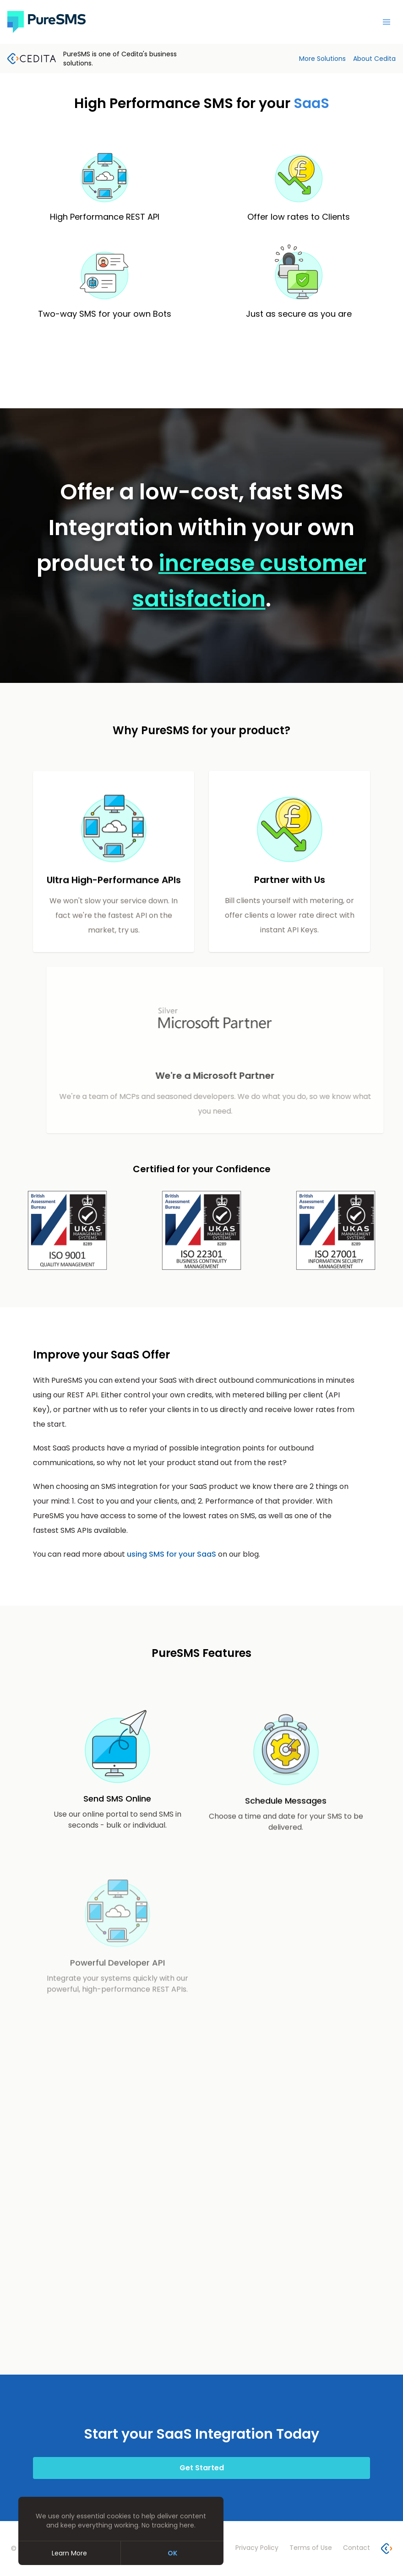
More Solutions (322, 58)
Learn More (69, 2553)
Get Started (202, 2467)
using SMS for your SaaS (171, 1554)
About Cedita (374, 58)
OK (172, 2553)
